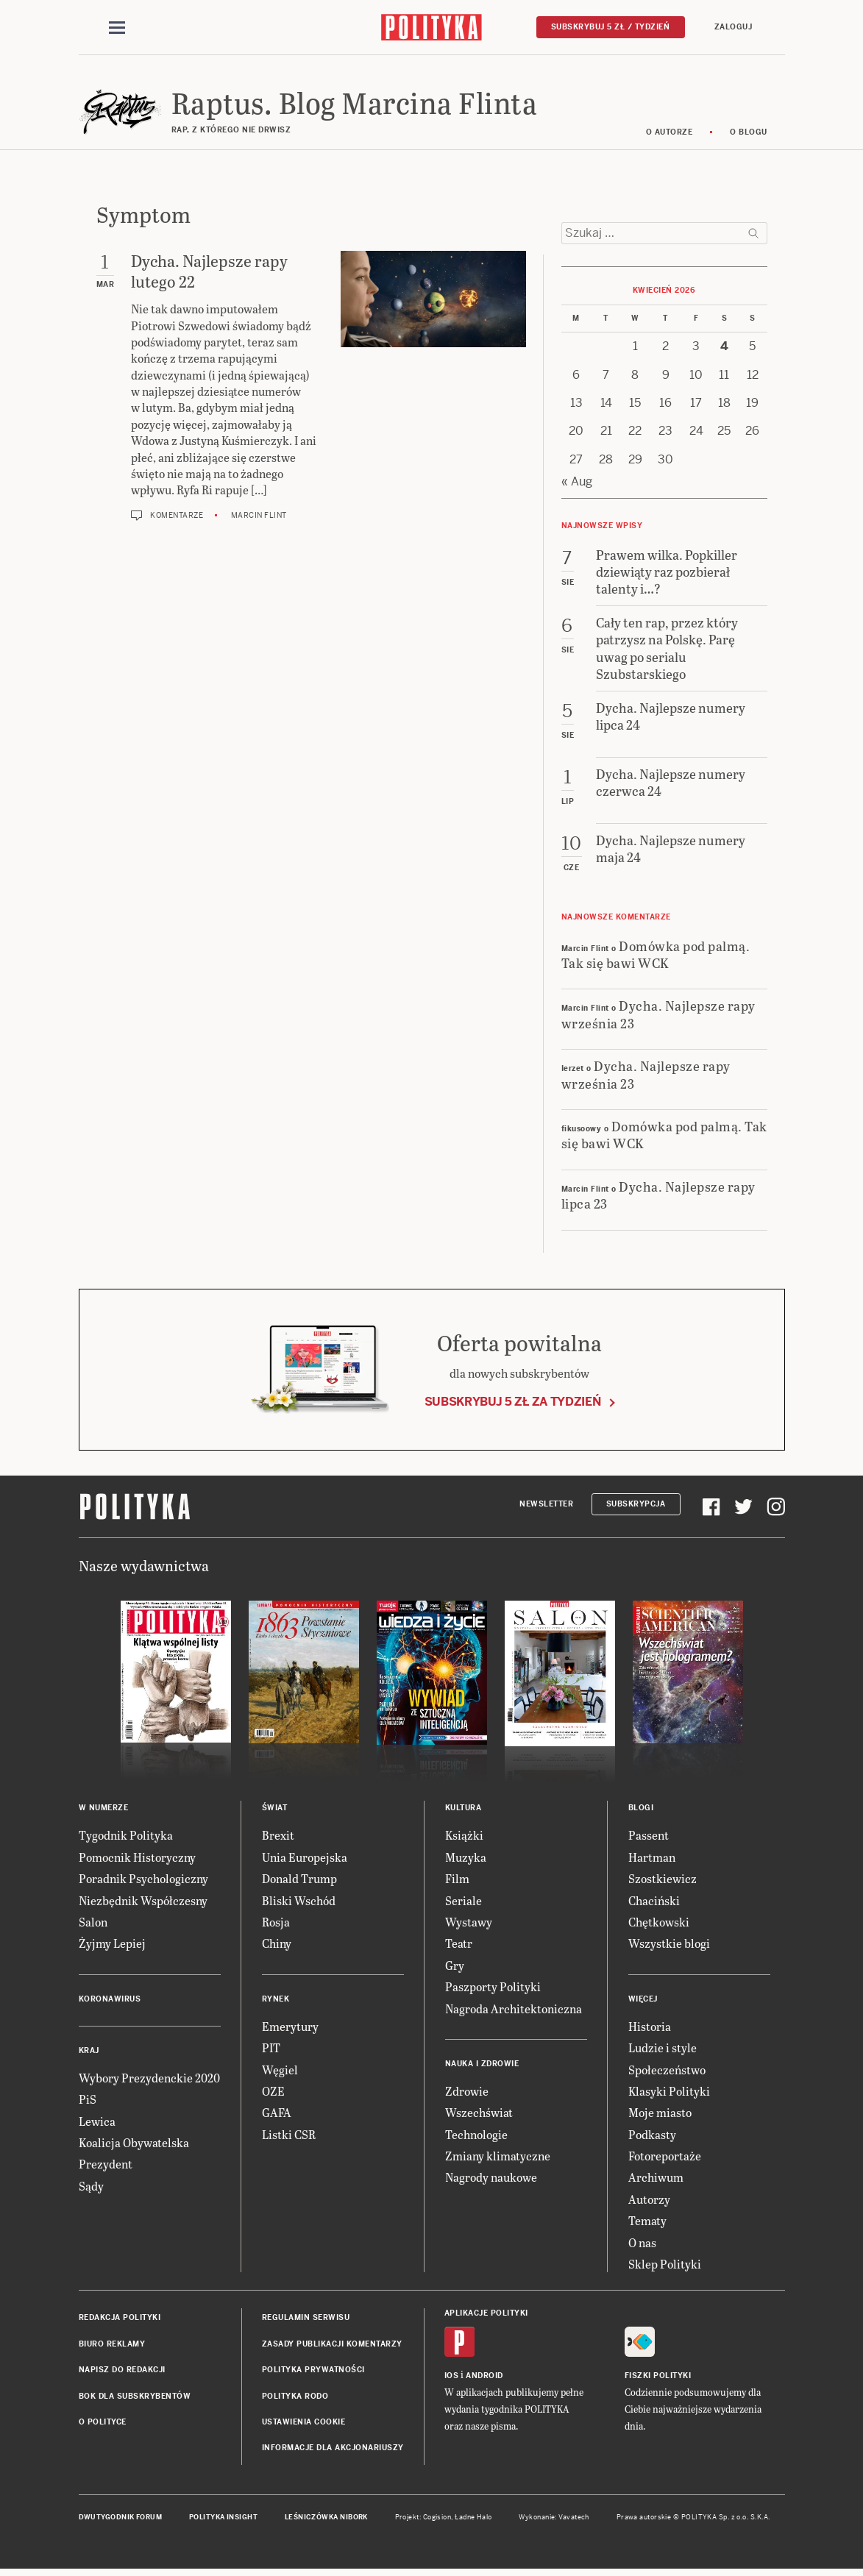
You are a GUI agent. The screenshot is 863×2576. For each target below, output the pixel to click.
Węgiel (280, 2071)
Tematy (647, 2222)
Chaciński (654, 1902)
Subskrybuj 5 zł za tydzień (513, 1404)
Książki (464, 1837)
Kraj (89, 2052)
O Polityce (103, 2424)
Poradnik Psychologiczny (143, 1880)
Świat (275, 1810)
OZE (273, 2093)
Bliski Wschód (298, 1902)
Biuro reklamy (112, 2346)
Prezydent (105, 2166)
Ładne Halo (473, 2519)
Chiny (276, 1946)
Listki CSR (289, 2136)
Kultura (463, 1810)
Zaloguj (733, 27)
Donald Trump (299, 1880)
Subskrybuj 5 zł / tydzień (610, 27)
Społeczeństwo (667, 2071)
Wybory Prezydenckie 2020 (149, 2079)
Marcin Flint (259, 517)
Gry (454, 1967)
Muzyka (465, 1859)
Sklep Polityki (664, 2265)
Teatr (458, 1946)
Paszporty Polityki (493, 1988)
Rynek (276, 2001)
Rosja (276, 1923)
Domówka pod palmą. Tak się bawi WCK (655, 956)
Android (484, 2378)
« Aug (576, 483)
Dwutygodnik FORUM (121, 2519)
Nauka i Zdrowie (482, 2066)
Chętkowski (658, 1923)
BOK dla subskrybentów (135, 2398)
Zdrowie (467, 2093)
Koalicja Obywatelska (134, 2144)
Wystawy (468, 1923)
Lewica (97, 2123)
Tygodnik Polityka (126, 1837)
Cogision (437, 2519)
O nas (642, 2244)
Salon (93, 1923)
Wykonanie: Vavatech (554, 2519)
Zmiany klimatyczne (497, 2157)
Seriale (463, 1902)
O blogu (748, 134)
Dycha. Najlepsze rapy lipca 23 (658, 1196)
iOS (451, 2378)
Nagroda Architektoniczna (513, 2010)
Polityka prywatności (313, 2372)
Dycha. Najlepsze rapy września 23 (658, 1016)
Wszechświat (479, 2115)
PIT (271, 2049)
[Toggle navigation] (117, 27)
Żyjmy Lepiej (112, 1946)
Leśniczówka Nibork (326, 2519)
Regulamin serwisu (306, 2320)
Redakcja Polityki (120, 2320)
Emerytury (290, 2028)
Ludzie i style (662, 2049)
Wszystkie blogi (669, 1946)
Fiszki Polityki (658, 2378)
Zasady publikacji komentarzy (332, 2346)
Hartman (651, 1859)
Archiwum (655, 2179)
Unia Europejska (304, 1859)
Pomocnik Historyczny (137, 1859)
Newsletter (546, 1506)
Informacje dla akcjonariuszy (333, 2450)
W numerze (104, 1810)
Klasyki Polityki (669, 2093)
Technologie (476, 2136)
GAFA (276, 2115)
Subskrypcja (636, 1506)
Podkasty (652, 2136)
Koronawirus (110, 2001)
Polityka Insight (223, 2519)
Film (457, 1880)
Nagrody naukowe (491, 2179)
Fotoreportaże (664, 2157)
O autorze (669, 134)
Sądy (91, 2188)
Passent (648, 1837)
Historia (649, 2028)
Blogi (641, 1810)
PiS (87, 2101)
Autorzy (649, 2201)
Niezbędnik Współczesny (143, 1902)
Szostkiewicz (662, 1880)
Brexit (278, 1837)
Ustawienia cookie (304, 2424)
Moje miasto (660, 2115)
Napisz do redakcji (122, 2372)
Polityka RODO (295, 2398)
